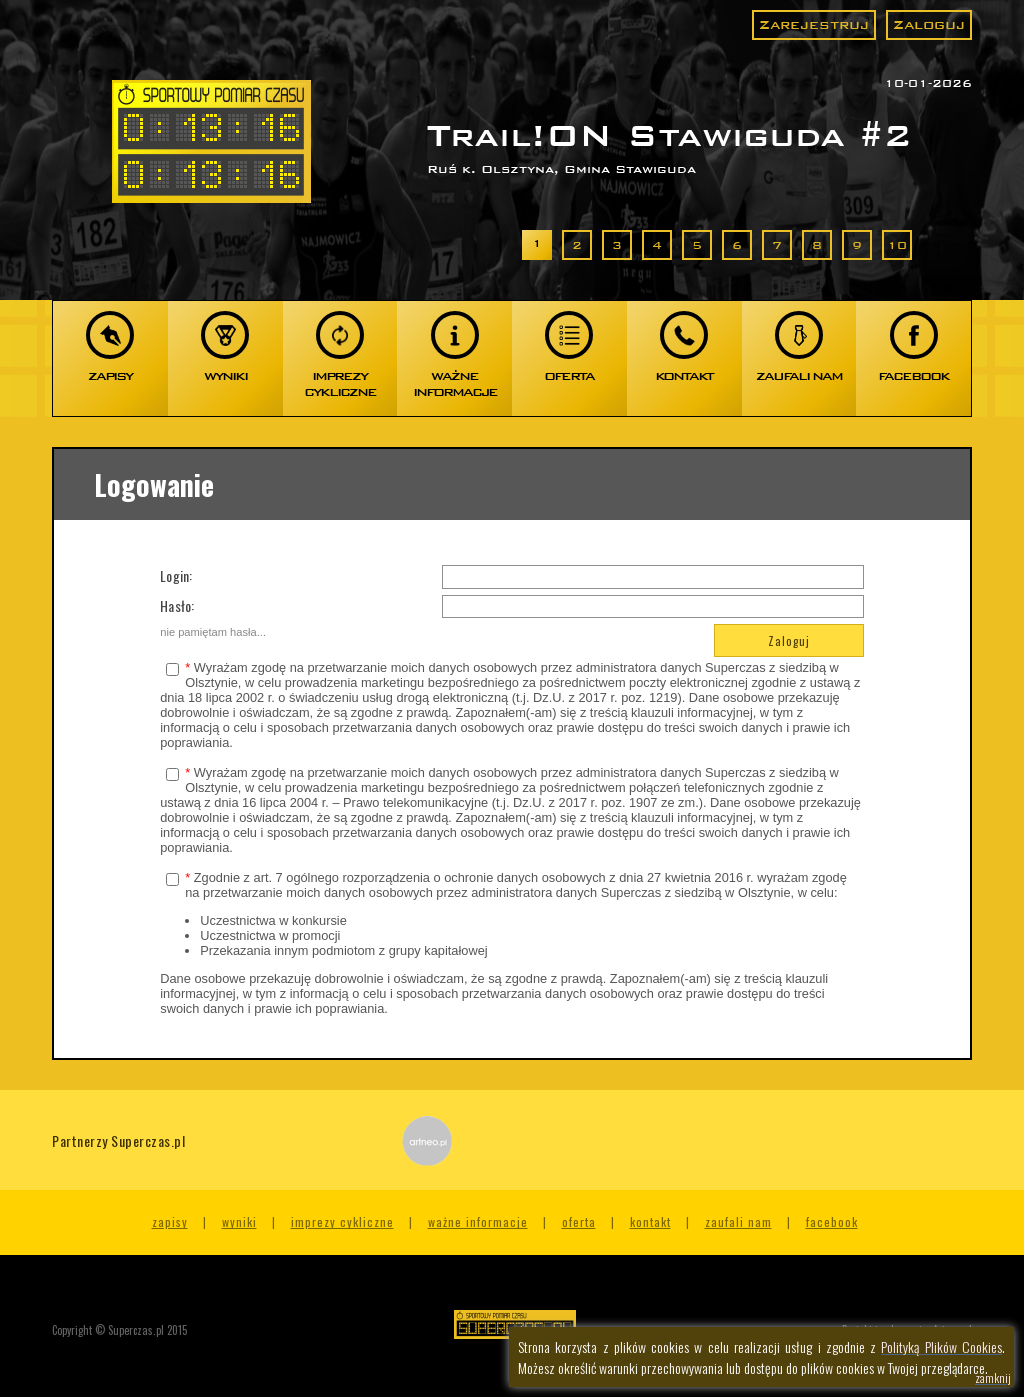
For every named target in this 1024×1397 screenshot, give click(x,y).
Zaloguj (929, 24)
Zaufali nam (738, 1221)
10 (897, 245)
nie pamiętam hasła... (213, 632)
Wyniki (239, 1221)
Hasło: (177, 605)
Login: (176, 575)
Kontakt (650, 1221)
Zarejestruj (814, 24)
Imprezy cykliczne (342, 1221)
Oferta (579, 1221)
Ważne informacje (478, 1221)
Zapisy (170, 1221)
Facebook (832, 1221)
